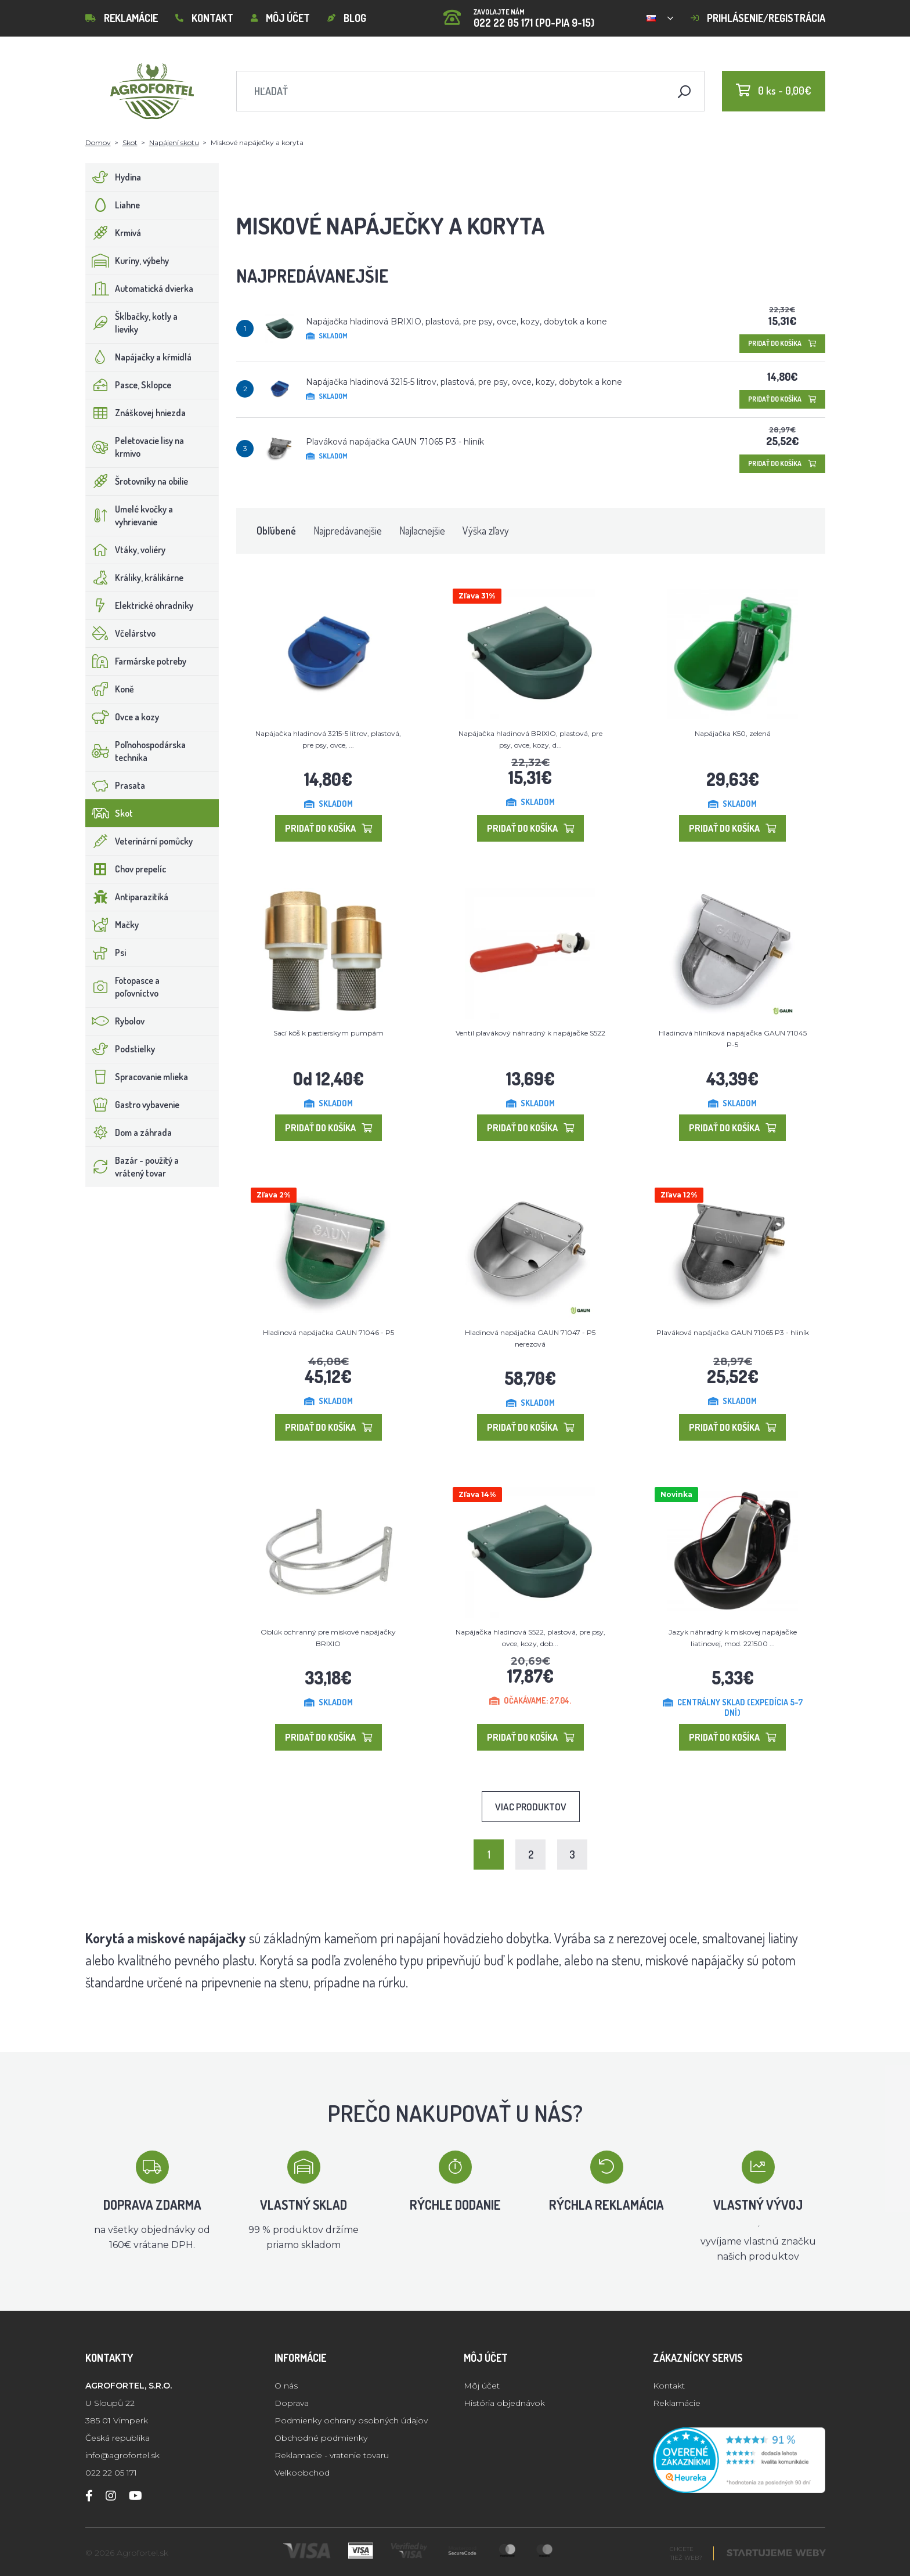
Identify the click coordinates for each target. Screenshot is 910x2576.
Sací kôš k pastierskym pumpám (328, 1033)
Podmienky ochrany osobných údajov (351, 2420)
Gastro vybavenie (132, 1104)
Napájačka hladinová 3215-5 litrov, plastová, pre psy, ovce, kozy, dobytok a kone (464, 382)
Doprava (292, 2403)
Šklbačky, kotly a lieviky (132, 323)
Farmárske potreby (136, 661)
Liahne (113, 205)
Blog (346, 18)
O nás (286, 2385)
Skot (130, 142)
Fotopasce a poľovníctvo (123, 987)
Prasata (115, 785)
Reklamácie (121, 18)
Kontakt (204, 18)
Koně (110, 689)
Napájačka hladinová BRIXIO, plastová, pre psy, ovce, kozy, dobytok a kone (456, 321)
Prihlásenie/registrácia (758, 18)
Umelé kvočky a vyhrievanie (129, 515)
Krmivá (113, 232)
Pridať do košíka (782, 343)
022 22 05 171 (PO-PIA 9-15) (518, 14)
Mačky (112, 924)
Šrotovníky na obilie (137, 481)
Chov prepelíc (126, 869)
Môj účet (280, 18)
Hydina (113, 177)
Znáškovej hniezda (136, 412)
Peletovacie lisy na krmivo (135, 447)
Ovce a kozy (122, 716)
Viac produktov (530, 1807)
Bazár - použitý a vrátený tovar (132, 1166)
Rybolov (115, 1021)
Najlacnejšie (422, 530)
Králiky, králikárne (134, 577)
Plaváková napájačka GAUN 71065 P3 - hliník (395, 441)
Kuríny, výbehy (127, 260)
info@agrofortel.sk (122, 2455)
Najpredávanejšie (347, 530)
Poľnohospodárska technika (136, 751)
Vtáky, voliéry (125, 549)
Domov (98, 142)
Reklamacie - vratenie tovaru (332, 2455)
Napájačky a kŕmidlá (139, 357)
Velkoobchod (302, 2472)
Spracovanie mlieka (137, 1076)
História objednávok (504, 2403)
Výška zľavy (486, 530)
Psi (106, 952)
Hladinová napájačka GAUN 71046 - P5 (328, 1332)
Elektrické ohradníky (139, 605)
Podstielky (120, 1048)
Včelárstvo (121, 633)
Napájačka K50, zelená (733, 733)
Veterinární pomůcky (139, 841)
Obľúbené (276, 530)
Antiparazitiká (127, 896)
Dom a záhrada (129, 1132)
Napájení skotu (174, 142)
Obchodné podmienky (321, 2438)
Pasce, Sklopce (128, 384)
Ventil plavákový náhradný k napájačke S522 (530, 1033)
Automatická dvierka (139, 288)
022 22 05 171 (111, 2472)
